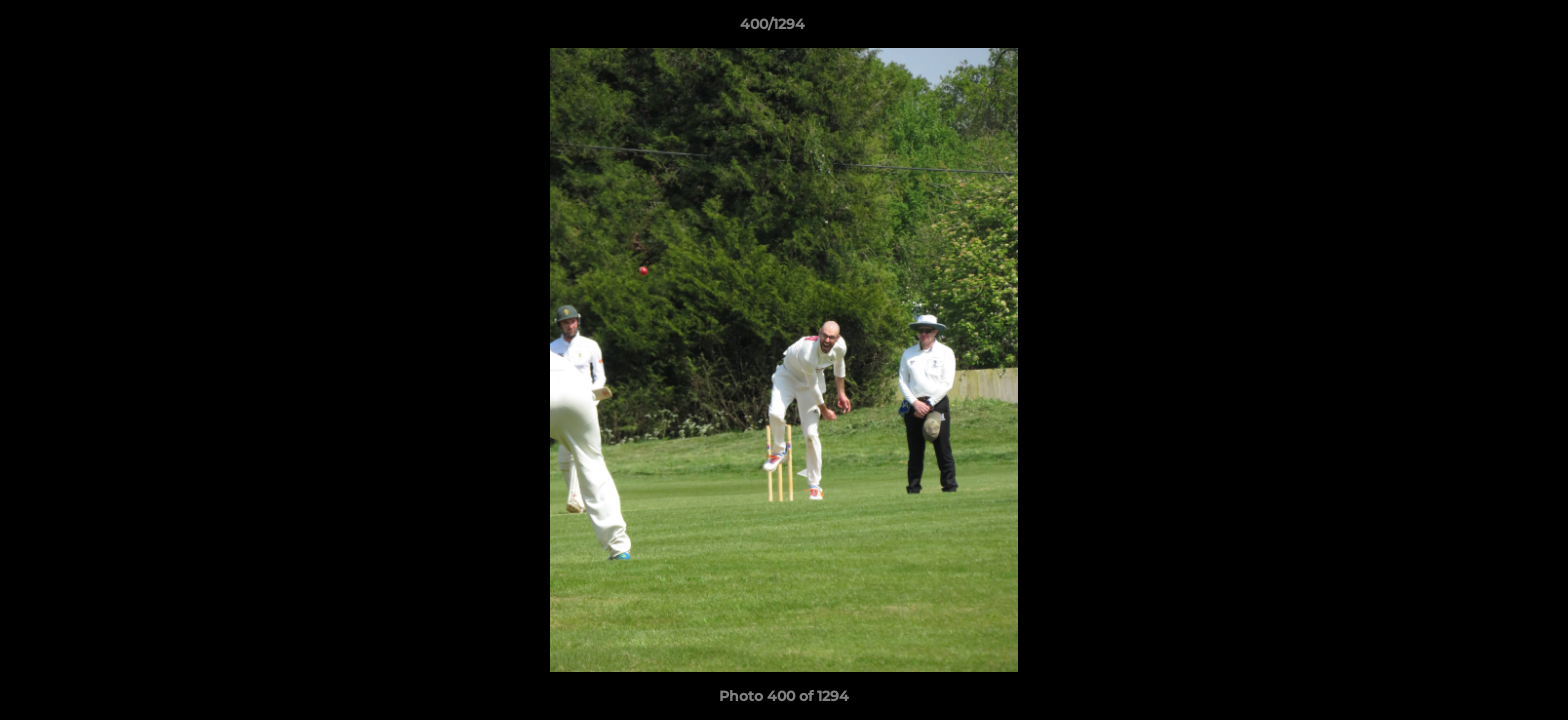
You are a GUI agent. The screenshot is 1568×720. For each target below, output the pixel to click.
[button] (1484, 29)
